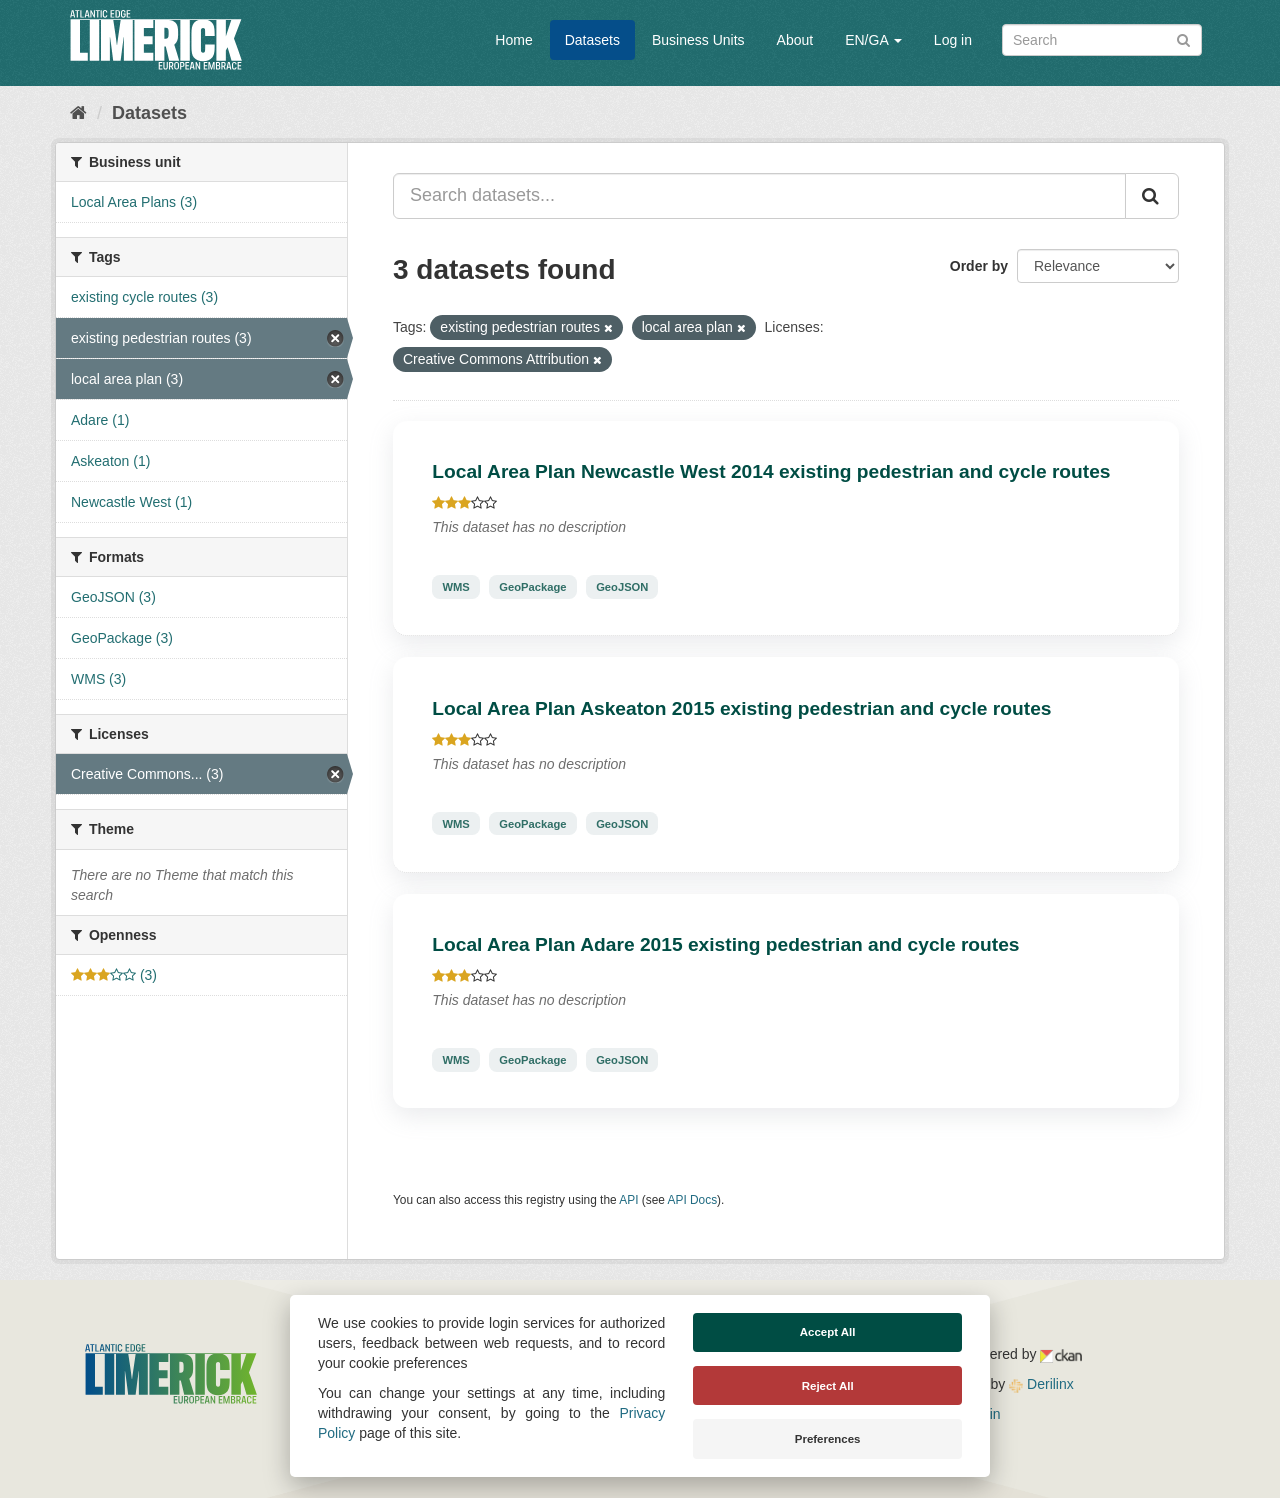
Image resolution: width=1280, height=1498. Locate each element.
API (628, 1200)
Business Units (698, 40)
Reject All (828, 1386)
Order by (979, 266)
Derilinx (1041, 1384)
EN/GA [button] (873, 40)
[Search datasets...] (759, 196)
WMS (455, 587)
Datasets (592, 40)
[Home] (78, 113)
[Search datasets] (1102, 40)
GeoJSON (622, 587)
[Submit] (1183, 38)
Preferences (828, 1439)
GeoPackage (532, 587)
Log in (953, 40)
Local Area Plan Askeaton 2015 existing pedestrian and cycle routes (741, 708)
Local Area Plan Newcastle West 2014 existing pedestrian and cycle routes (771, 471)
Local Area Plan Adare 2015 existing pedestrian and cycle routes (725, 944)
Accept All (828, 1332)
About (795, 40)
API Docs (693, 1200)
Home (513, 40)
